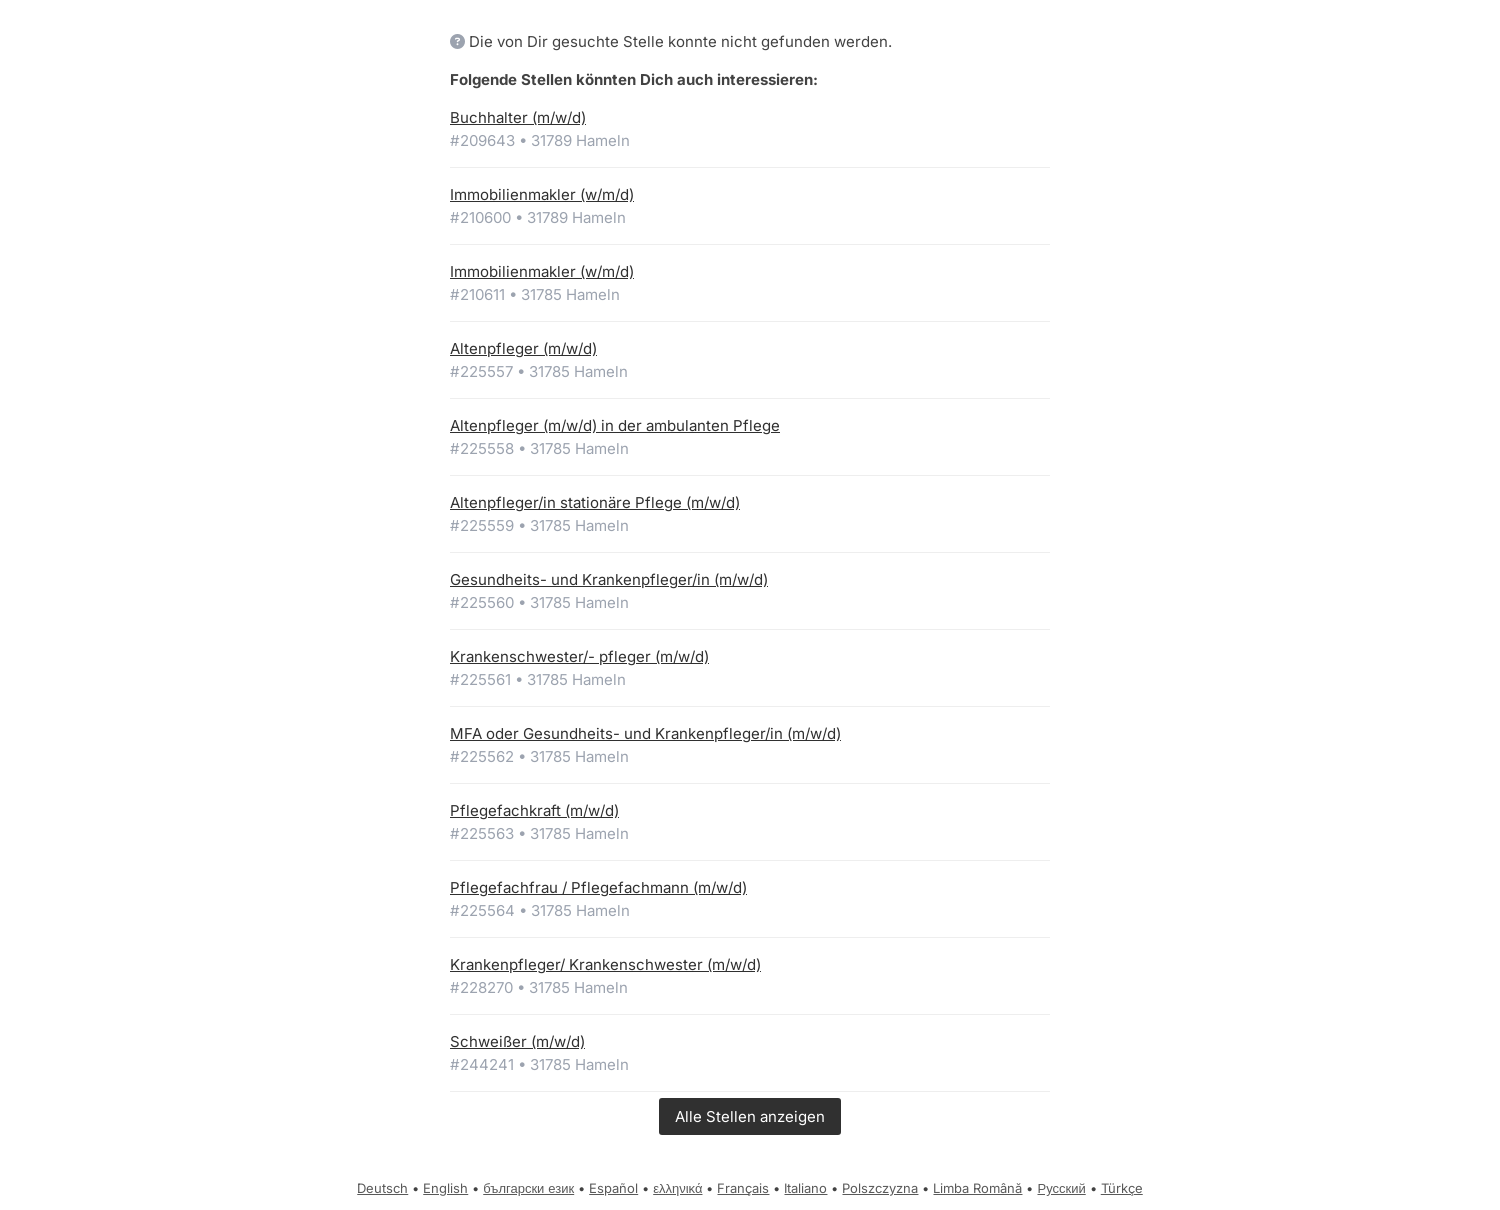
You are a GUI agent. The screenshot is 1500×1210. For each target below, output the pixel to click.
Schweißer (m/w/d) (517, 1041)
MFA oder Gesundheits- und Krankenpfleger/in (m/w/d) (645, 733)
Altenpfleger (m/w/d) (523, 348)
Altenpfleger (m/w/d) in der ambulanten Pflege (615, 425)
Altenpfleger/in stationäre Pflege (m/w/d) (595, 502)
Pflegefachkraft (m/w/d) (534, 810)
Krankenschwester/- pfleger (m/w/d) (579, 656)
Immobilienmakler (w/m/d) (542, 194)
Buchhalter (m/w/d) (518, 117)
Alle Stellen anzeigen (750, 1116)
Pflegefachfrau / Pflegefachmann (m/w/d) (598, 887)
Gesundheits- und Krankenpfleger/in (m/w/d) (609, 579)
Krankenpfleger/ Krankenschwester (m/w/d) (605, 964)
